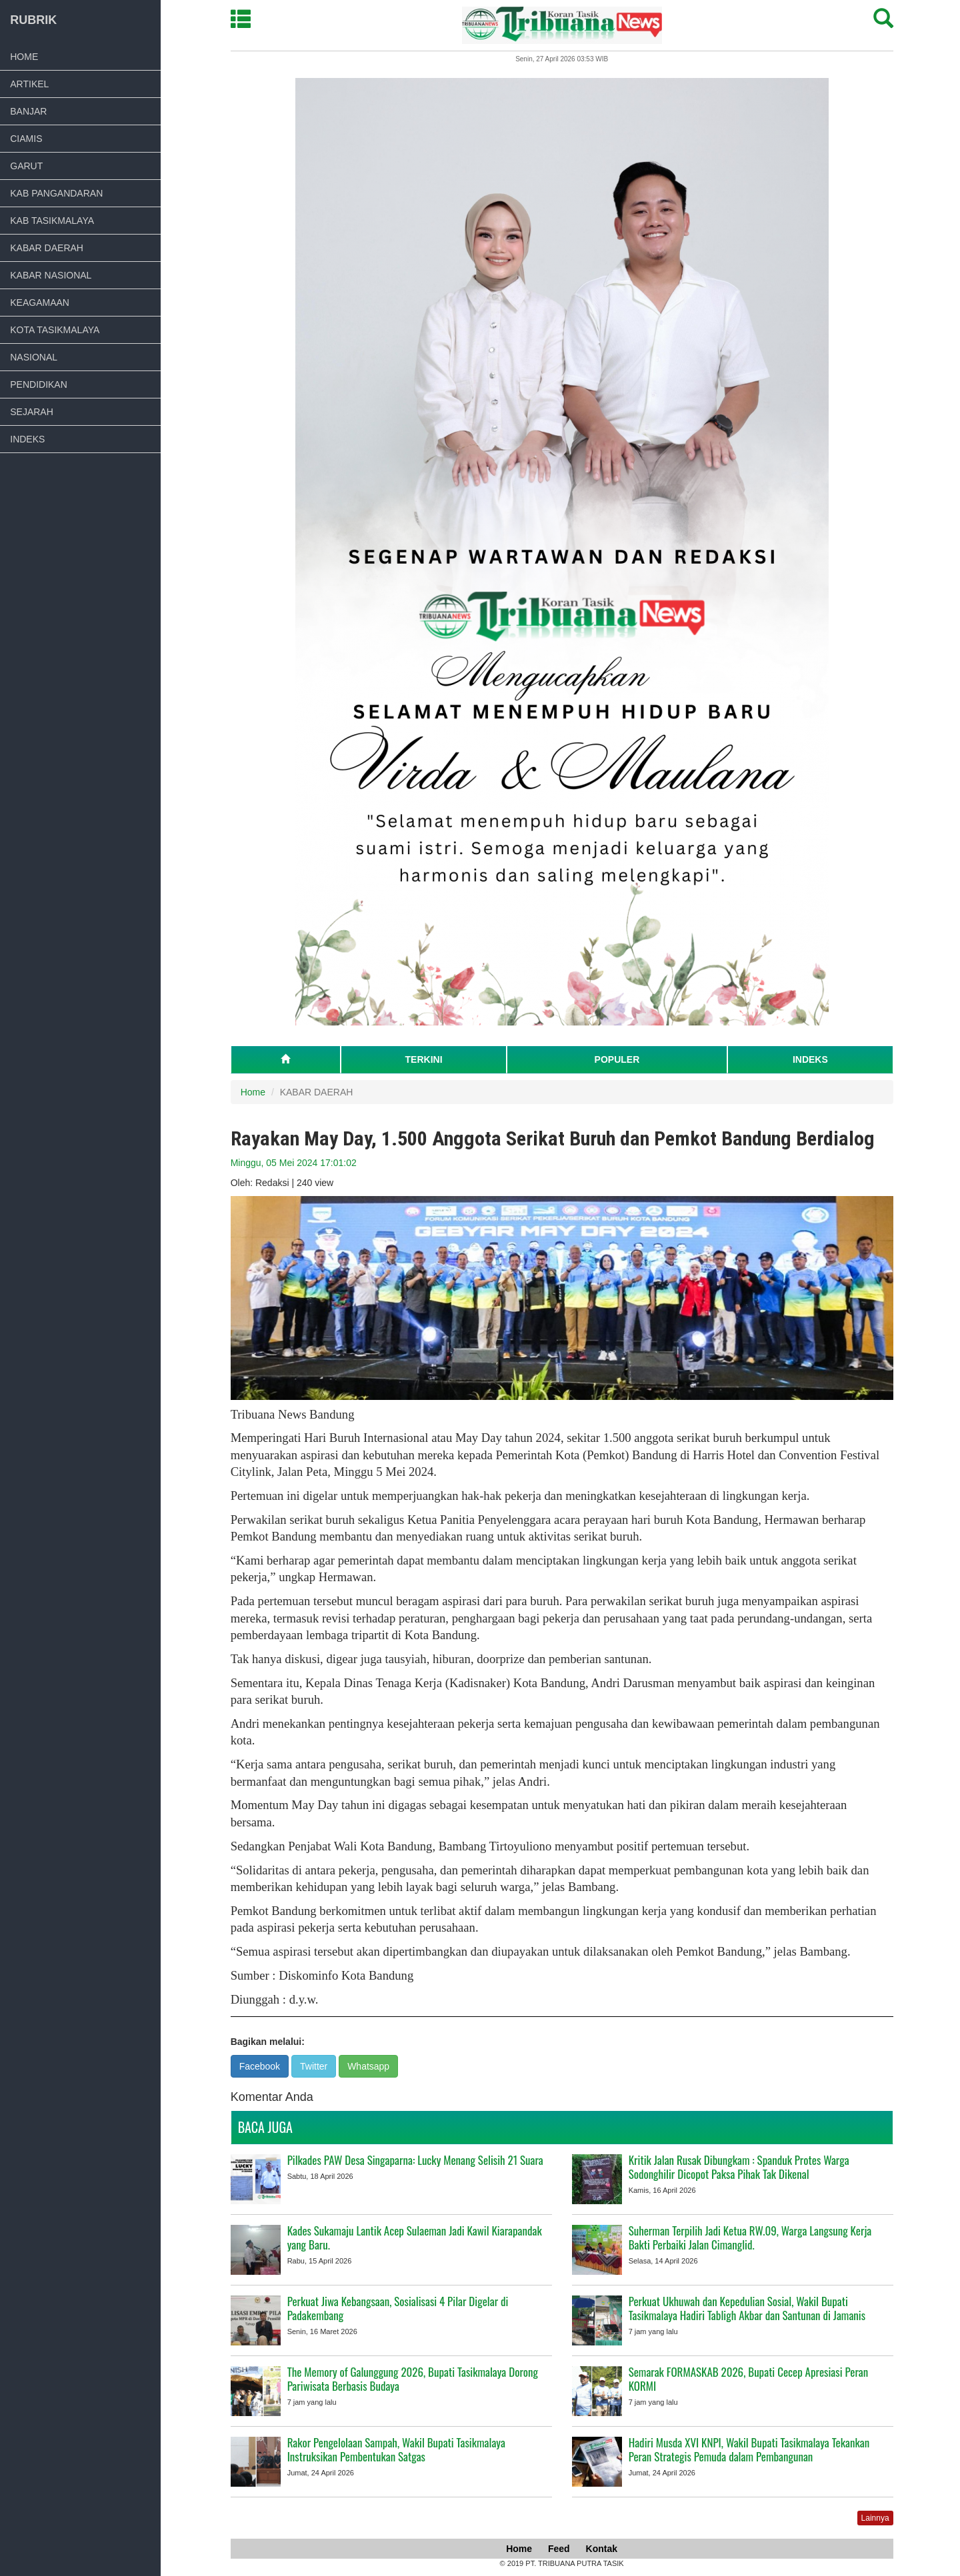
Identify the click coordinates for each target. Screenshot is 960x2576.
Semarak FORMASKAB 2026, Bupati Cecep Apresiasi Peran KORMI (750, 2378)
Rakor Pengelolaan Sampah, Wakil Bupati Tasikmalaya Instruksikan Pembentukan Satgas (398, 2449)
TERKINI (425, 1059)
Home (254, 1092)
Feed (560, 2548)
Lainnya (877, 2518)
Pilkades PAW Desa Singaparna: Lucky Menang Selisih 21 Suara (417, 2160)
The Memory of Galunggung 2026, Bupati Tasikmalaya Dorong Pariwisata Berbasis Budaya (414, 2378)
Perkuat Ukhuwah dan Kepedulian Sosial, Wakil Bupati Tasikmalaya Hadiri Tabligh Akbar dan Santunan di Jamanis (748, 2308)
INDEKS (811, 1059)
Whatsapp (370, 2066)
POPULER (618, 1059)
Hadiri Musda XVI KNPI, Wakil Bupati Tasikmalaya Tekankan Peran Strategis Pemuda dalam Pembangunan (750, 2449)
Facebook (261, 2066)
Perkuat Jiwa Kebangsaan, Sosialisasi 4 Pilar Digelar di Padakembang (399, 2308)
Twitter (315, 2066)
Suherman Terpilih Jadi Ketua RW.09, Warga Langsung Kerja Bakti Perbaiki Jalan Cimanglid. (751, 2237)
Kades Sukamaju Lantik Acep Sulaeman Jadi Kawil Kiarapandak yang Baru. (416, 2237)
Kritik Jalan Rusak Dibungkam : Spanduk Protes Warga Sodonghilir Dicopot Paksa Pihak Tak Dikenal (740, 2167)
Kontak (603, 2548)
